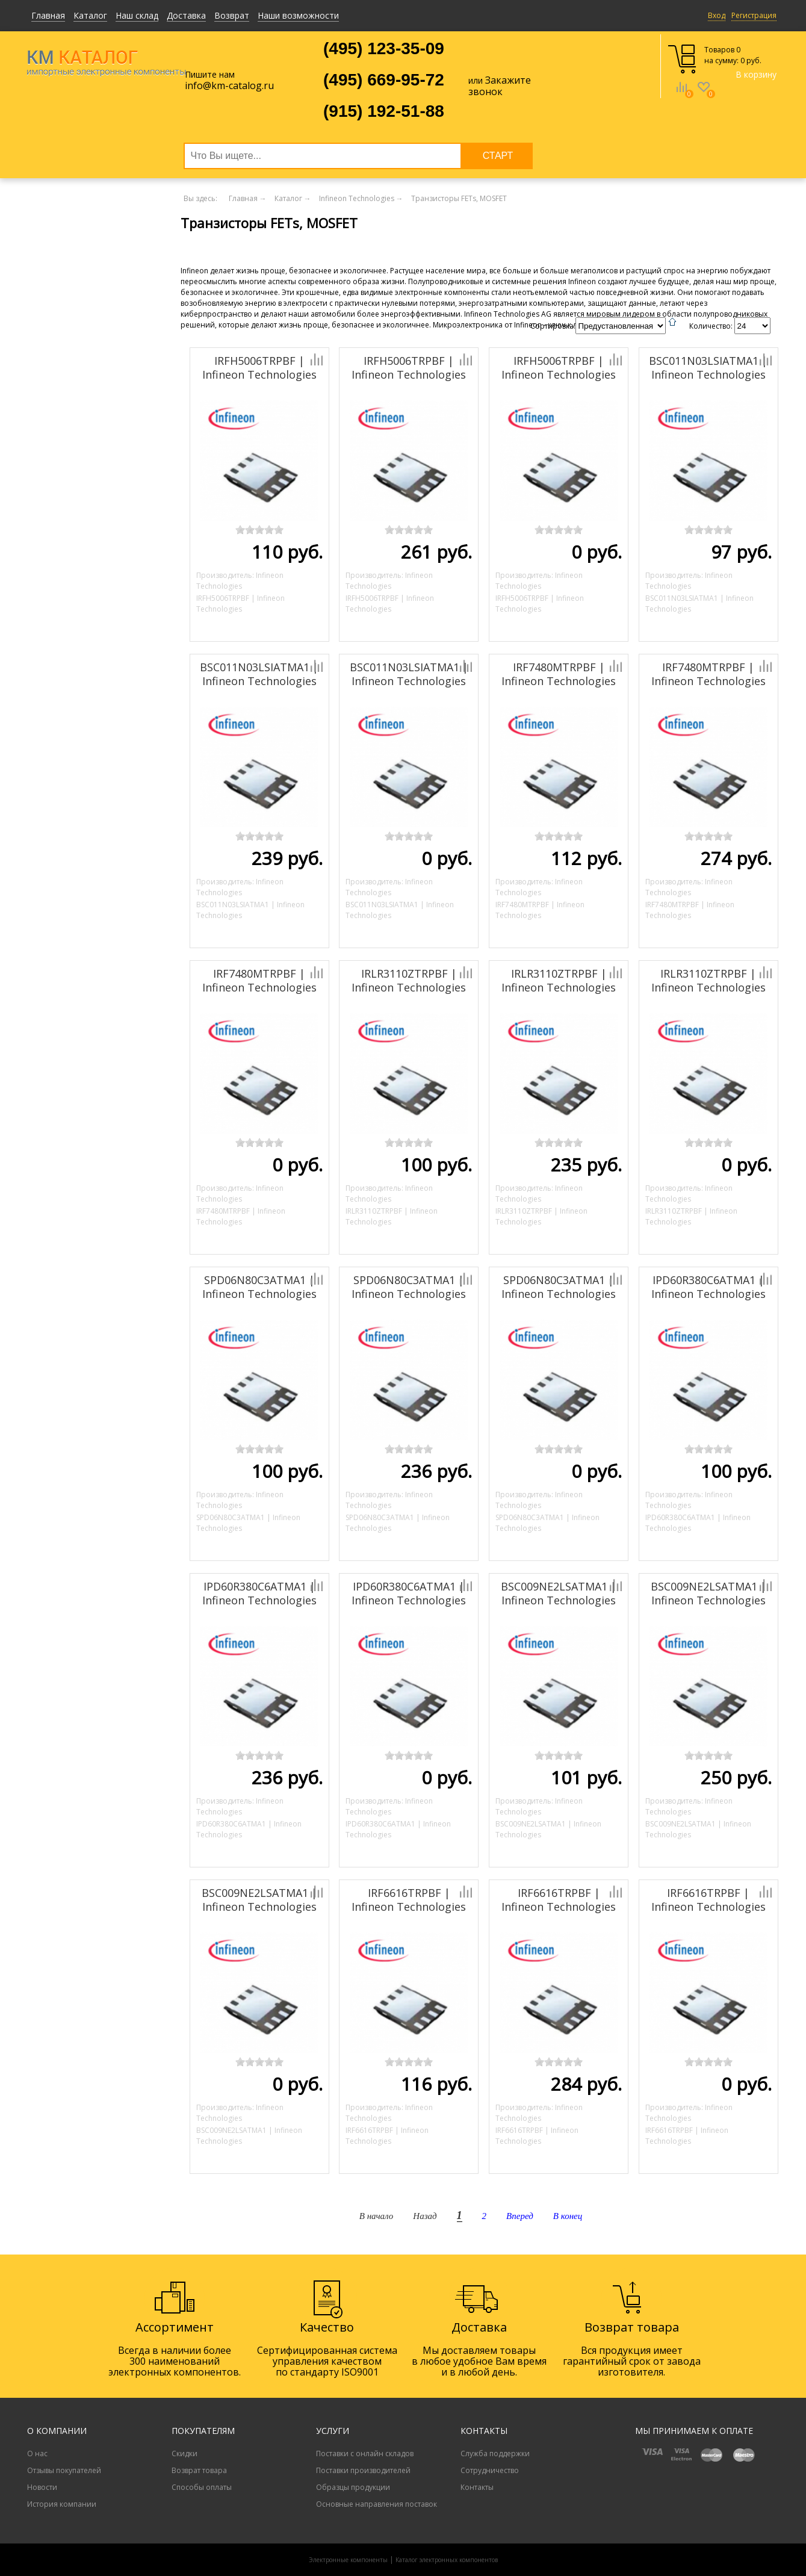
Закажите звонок (499, 85)
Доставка (186, 15)
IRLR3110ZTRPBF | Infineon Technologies (409, 980)
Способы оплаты (202, 2487)
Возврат (231, 15)
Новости (42, 2487)
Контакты (477, 2487)
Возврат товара (199, 2470)
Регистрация (754, 15)
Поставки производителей (363, 2470)
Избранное (703, 96)
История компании (61, 2504)
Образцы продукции (353, 2487)
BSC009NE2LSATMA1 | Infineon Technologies (558, 1593)
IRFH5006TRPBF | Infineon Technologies (259, 367)
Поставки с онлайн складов (365, 2453)
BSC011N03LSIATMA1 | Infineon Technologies (708, 367)
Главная (48, 15)
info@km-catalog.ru (229, 85)
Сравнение (682, 96)
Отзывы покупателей (64, 2470)
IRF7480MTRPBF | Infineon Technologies (558, 674)
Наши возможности (298, 15)
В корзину (756, 74)
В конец (567, 2216)
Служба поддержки (495, 2453)
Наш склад (137, 15)
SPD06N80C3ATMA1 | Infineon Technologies (259, 1287)
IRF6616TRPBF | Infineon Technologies (409, 1899)
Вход (716, 15)
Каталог (90, 15)
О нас (37, 2453)
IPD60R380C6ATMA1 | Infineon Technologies (708, 1287)
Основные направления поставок (376, 2504)
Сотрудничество (489, 2470)
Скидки (184, 2453)
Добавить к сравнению (275, 359)
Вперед (519, 2216)
